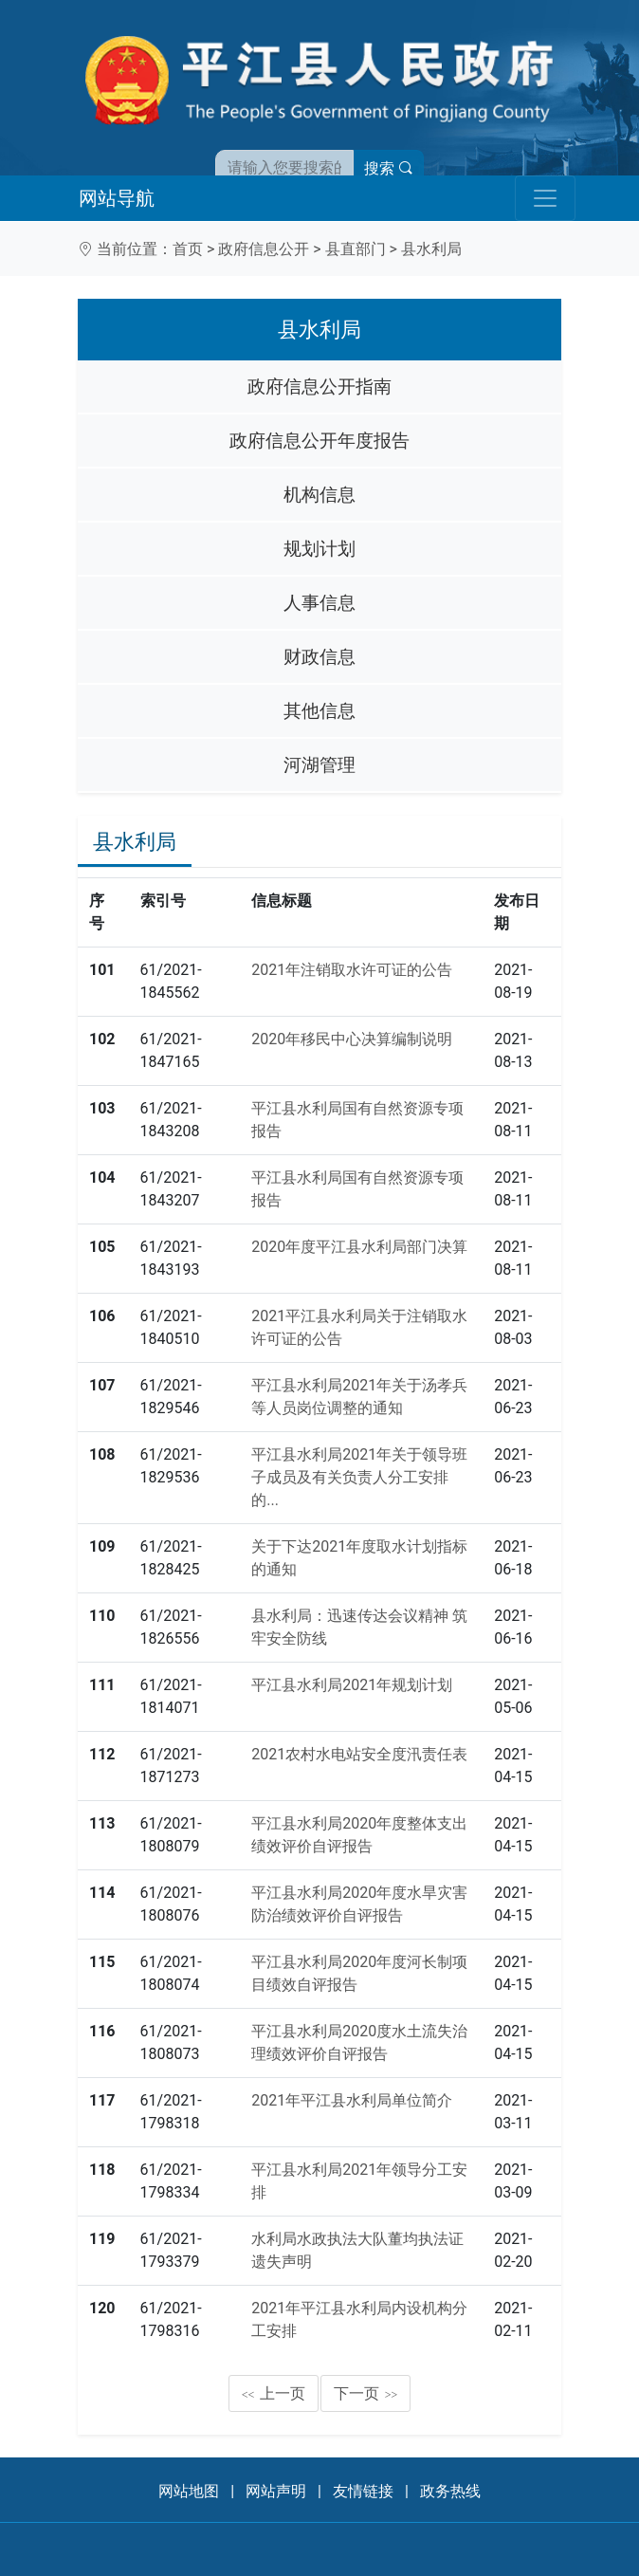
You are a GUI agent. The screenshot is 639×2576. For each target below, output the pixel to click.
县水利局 (431, 249)
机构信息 (319, 495)
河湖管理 (319, 765)
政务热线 (450, 2491)
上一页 (274, 2393)
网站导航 (117, 198)
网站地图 (188, 2491)
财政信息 (319, 657)
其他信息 (319, 711)
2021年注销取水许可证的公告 (351, 970)
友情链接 (363, 2491)
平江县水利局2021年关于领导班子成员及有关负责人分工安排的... (359, 1477)
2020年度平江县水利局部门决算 (359, 1247)
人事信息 (319, 603)
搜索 (388, 168)
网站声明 (276, 2491)
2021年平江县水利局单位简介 (351, 2100)
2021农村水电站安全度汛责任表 (359, 1754)
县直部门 (355, 249)
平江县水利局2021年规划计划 (351, 1685)
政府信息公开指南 (319, 386)
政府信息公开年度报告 (319, 440)
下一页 (366, 2393)
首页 (188, 249)
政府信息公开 (263, 249)
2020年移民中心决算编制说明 (351, 1039)
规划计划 (319, 549)
